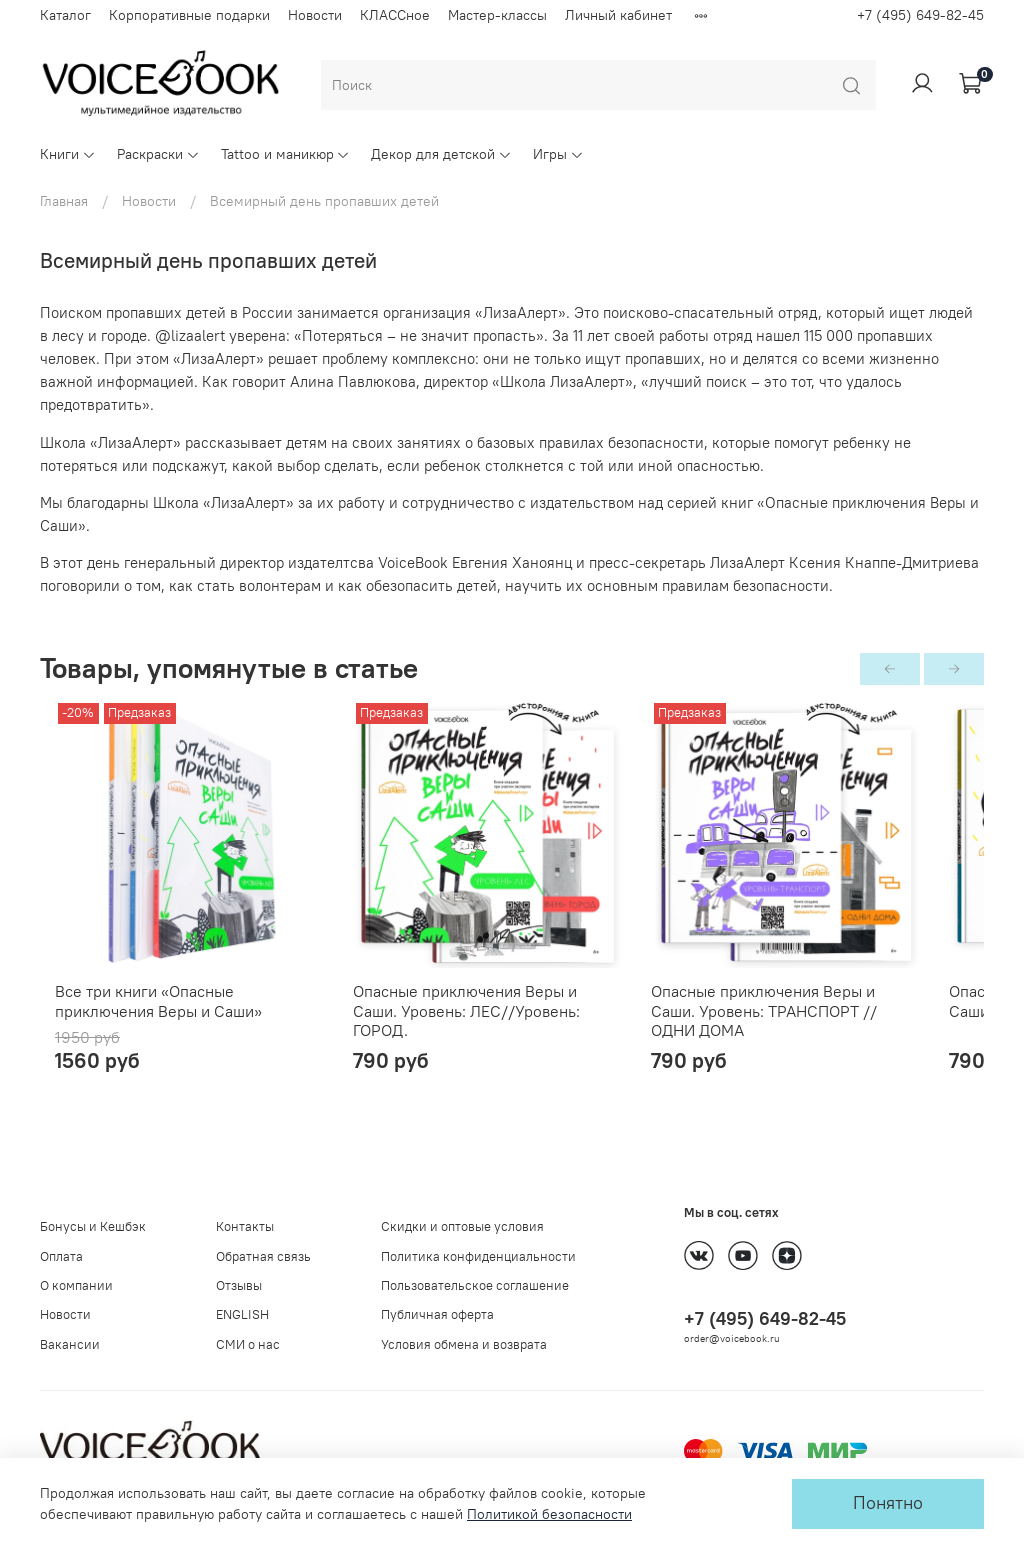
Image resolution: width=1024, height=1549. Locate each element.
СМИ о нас (248, 1344)
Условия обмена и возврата (464, 1344)
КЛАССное (395, 15)
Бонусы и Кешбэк (93, 1226)
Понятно (888, 1503)
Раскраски (158, 154)
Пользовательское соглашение (475, 1285)
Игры (558, 154)
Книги (68, 154)
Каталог (65, 15)
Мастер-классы (497, 15)
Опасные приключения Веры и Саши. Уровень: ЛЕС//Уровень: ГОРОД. (501, 1027)
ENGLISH (242, 1314)
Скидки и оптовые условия (462, 1226)
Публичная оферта (437, 1314)
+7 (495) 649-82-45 (920, 15)
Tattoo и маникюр (286, 154)
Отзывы (239, 1285)
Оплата (61, 1256)
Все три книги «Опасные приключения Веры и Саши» (181, 1027)
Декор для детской (441, 154)
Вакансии (70, 1344)
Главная (64, 201)
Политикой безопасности (549, 1514)
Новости (315, 15)
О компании (76, 1285)
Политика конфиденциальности (478, 1256)
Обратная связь (263, 1256)
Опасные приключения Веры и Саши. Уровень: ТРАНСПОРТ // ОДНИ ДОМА (826, 1027)
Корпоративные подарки (189, 15)
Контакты (245, 1226)
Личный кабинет (618, 15)
